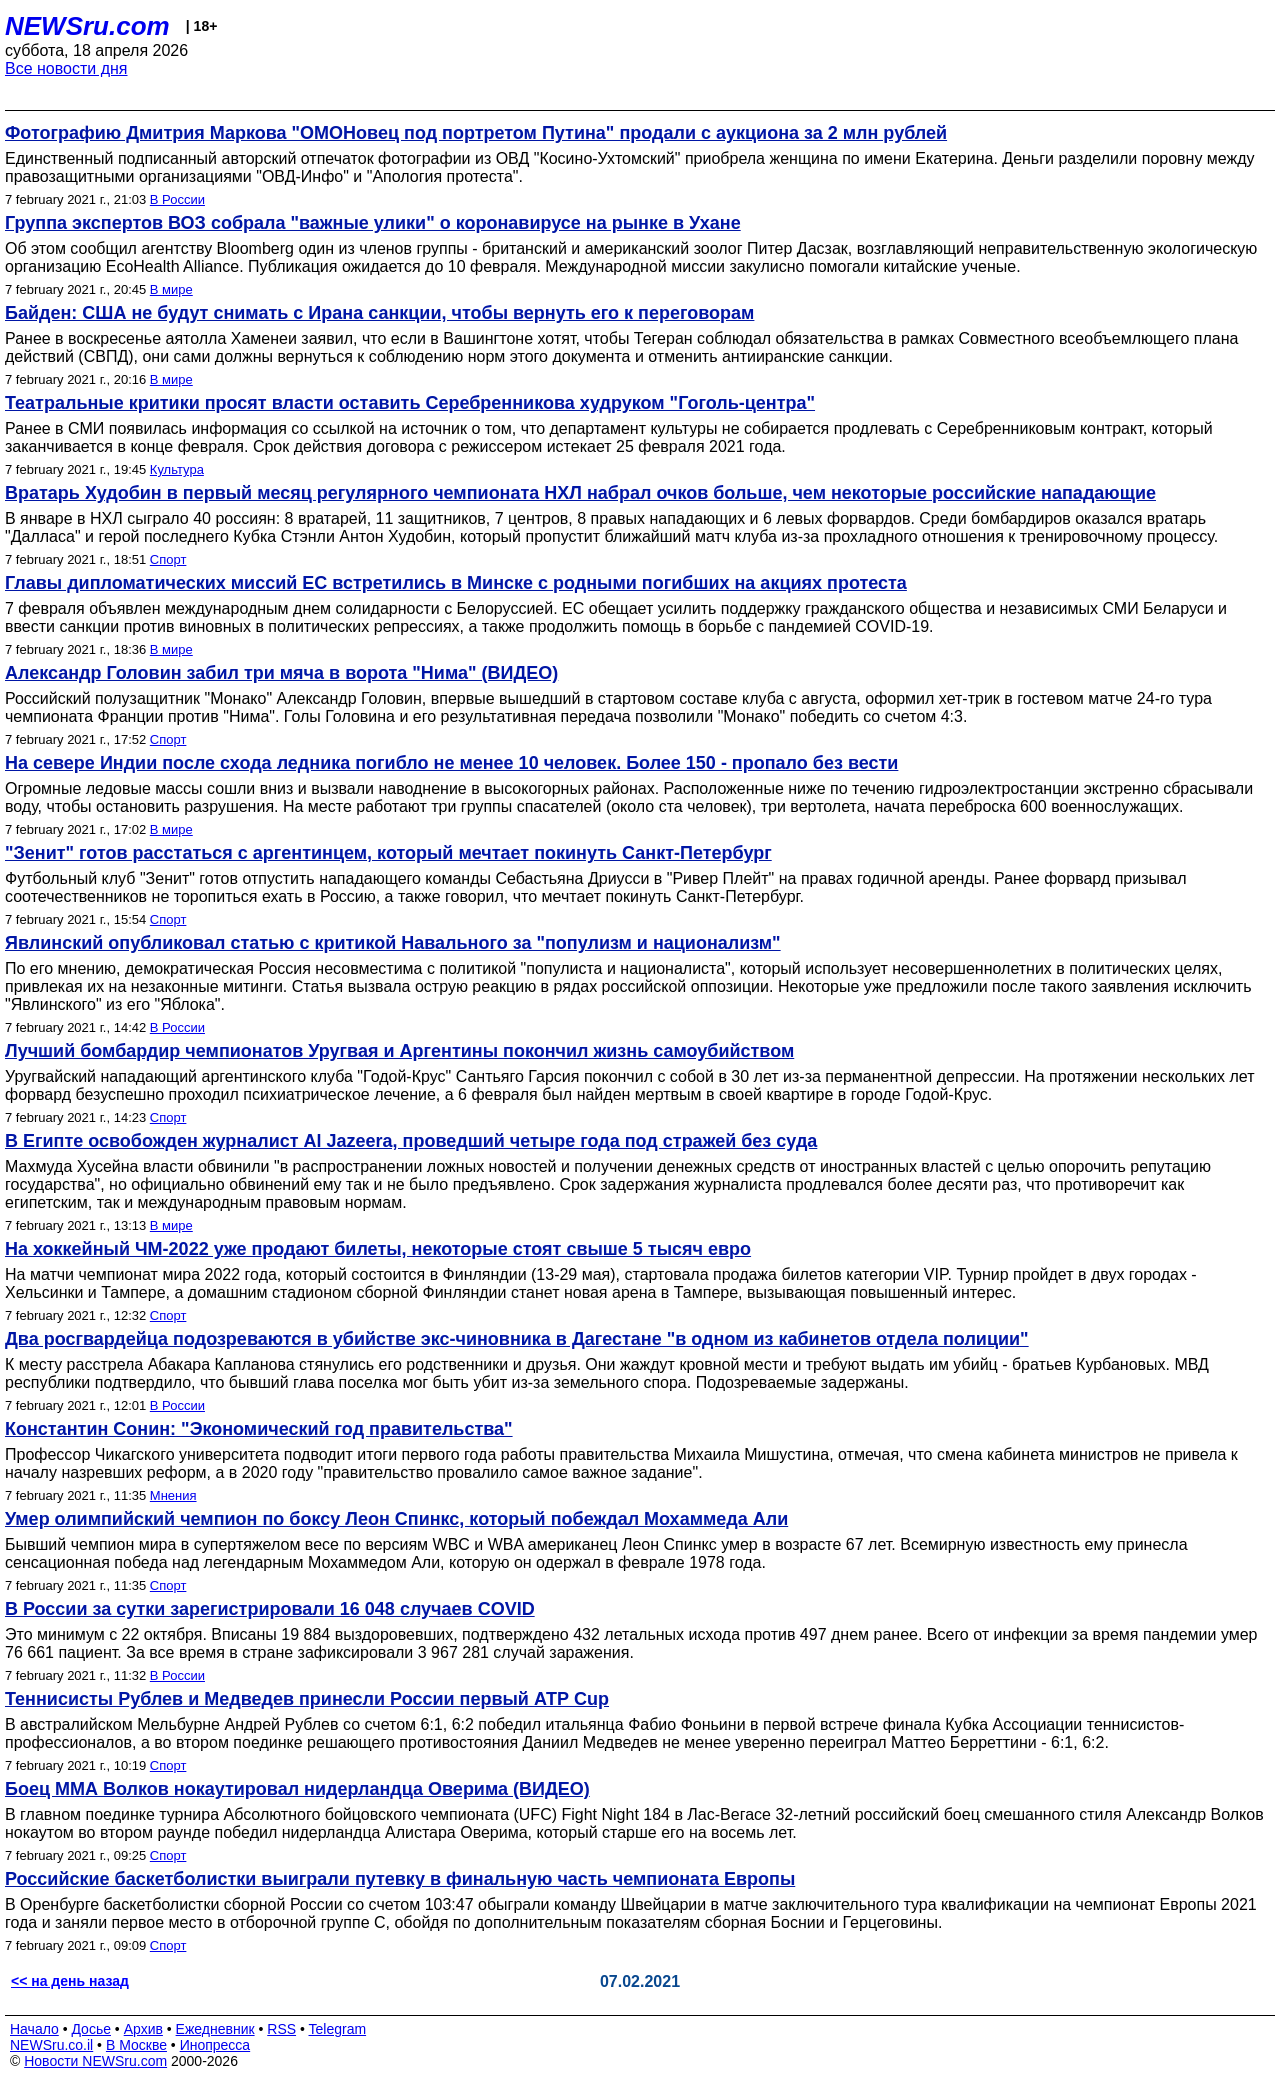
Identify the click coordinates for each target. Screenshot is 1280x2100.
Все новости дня (66, 68)
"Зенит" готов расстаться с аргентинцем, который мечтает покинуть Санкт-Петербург (388, 853)
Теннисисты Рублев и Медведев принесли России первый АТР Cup (307, 1699)
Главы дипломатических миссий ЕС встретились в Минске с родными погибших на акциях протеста (456, 583)
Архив (143, 2029)
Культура (177, 469)
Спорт (168, 559)
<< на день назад (70, 1981)
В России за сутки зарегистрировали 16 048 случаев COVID (270, 1609)
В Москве (136, 2045)
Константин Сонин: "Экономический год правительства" (259, 1429)
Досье (91, 2029)
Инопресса (215, 2045)
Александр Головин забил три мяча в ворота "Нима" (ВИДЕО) (281, 673)
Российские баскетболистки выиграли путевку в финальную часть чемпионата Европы (400, 1879)
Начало (34, 2029)
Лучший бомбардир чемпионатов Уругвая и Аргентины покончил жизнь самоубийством (399, 1051)
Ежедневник (215, 2029)
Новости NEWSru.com (95, 2061)
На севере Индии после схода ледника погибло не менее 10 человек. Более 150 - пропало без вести (451, 763)
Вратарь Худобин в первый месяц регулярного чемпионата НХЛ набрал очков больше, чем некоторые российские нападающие (580, 493)
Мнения (173, 1495)
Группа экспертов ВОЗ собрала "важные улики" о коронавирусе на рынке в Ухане (373, 223)
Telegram (338, 2029)
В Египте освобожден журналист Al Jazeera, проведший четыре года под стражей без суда (411, 1141)
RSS (281, 2029)
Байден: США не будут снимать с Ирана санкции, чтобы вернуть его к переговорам (379, 313)
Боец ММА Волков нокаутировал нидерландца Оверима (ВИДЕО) (297, 1789)
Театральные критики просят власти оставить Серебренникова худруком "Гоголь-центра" (410, 403)
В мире (171, 289)
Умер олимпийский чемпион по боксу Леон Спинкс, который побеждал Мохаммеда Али (396, 1519)
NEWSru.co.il (51, 2045)
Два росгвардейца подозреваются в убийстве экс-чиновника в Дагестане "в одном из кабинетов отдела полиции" (517, 1339)
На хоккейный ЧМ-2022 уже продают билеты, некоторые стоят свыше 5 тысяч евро (378, 1249)
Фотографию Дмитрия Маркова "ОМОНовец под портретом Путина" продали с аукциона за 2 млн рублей (476, 133)
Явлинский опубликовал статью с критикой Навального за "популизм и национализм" (393, 943)
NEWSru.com (87, 26)
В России (177, 199)
